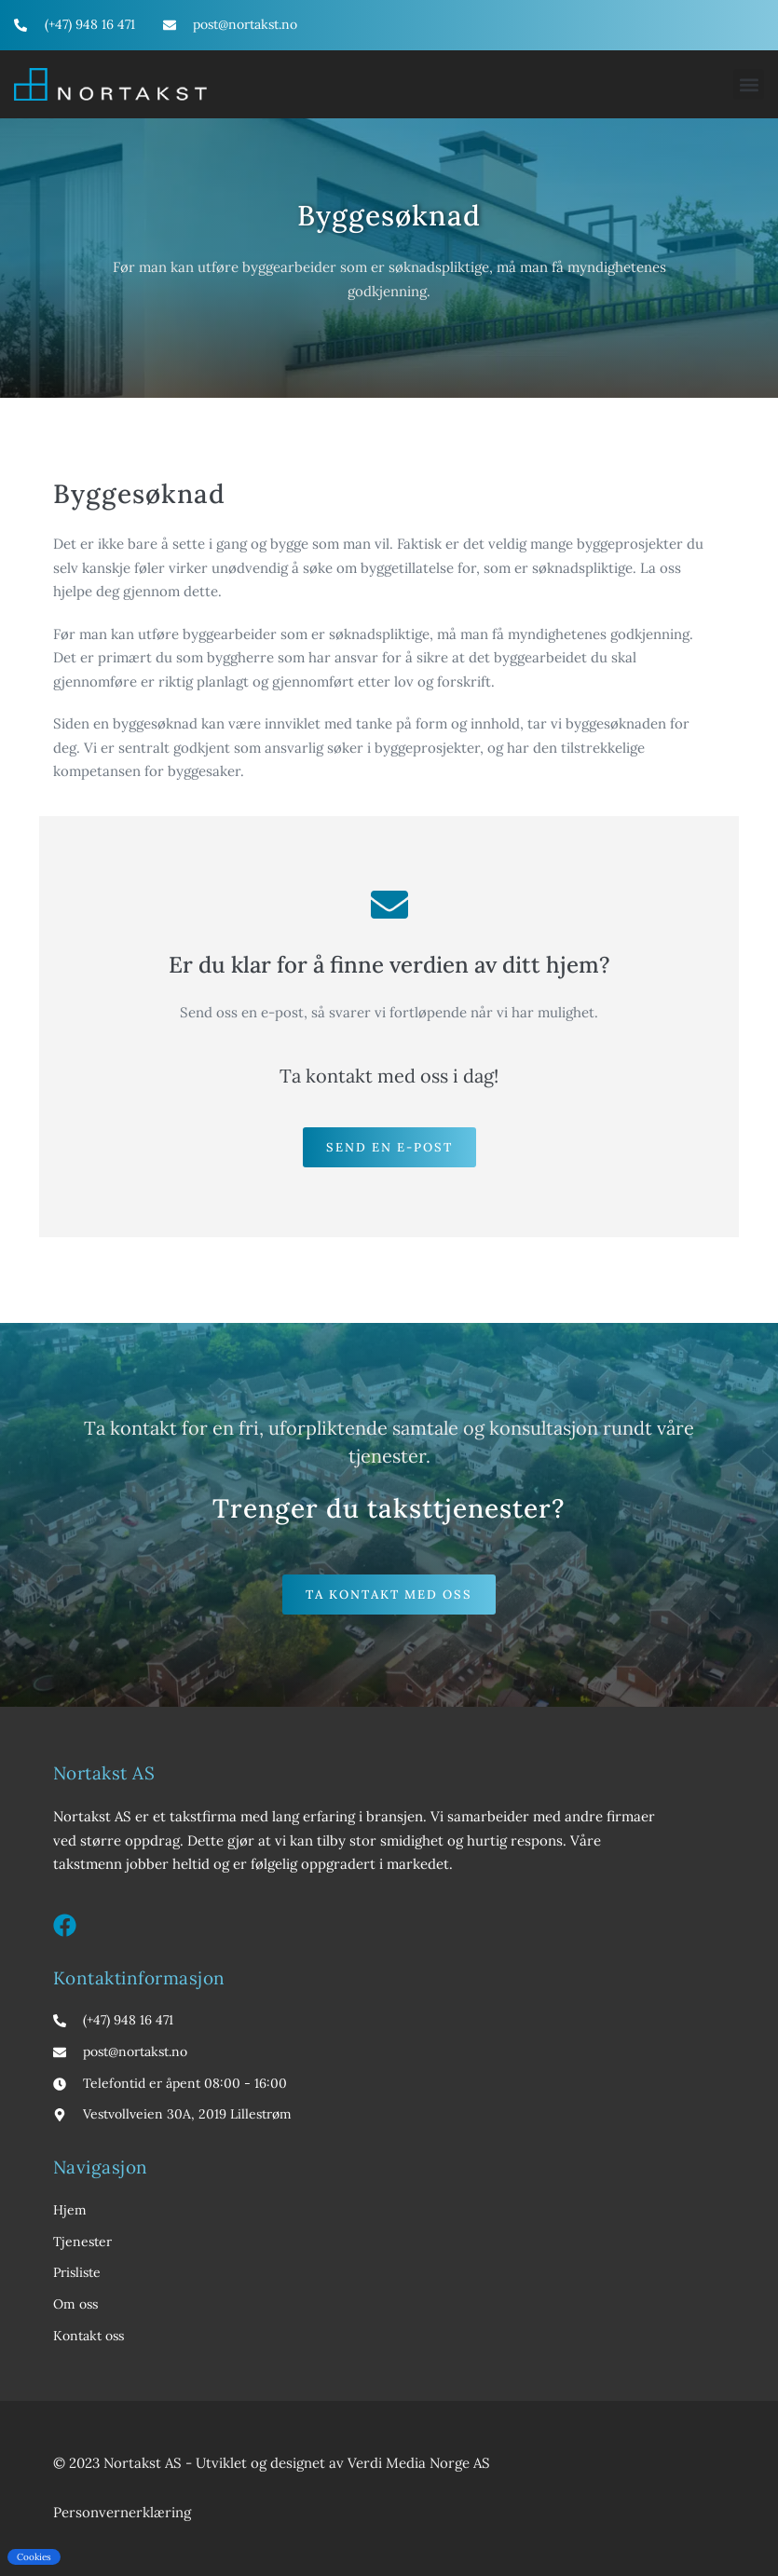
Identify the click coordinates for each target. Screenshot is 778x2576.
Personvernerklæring (122, 2512)
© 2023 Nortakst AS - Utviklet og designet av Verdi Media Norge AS (271, 2463)
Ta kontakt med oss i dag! (389, 1075)
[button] (748, 84)
